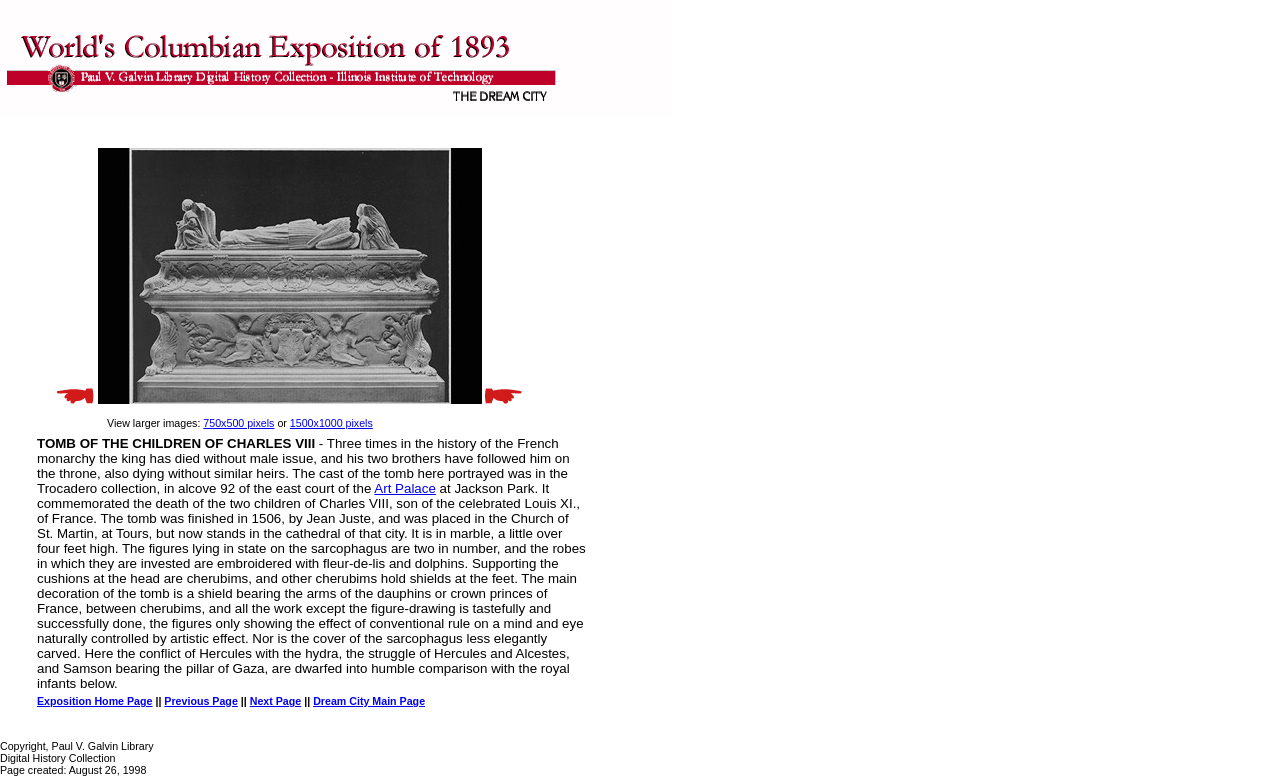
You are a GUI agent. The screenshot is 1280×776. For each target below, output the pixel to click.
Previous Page (200, 701)
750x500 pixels (238, 423)
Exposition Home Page (94, 701)
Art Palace (405, 488)
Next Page (276, 701)
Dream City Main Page (369, 701)
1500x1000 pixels (331, 423)
